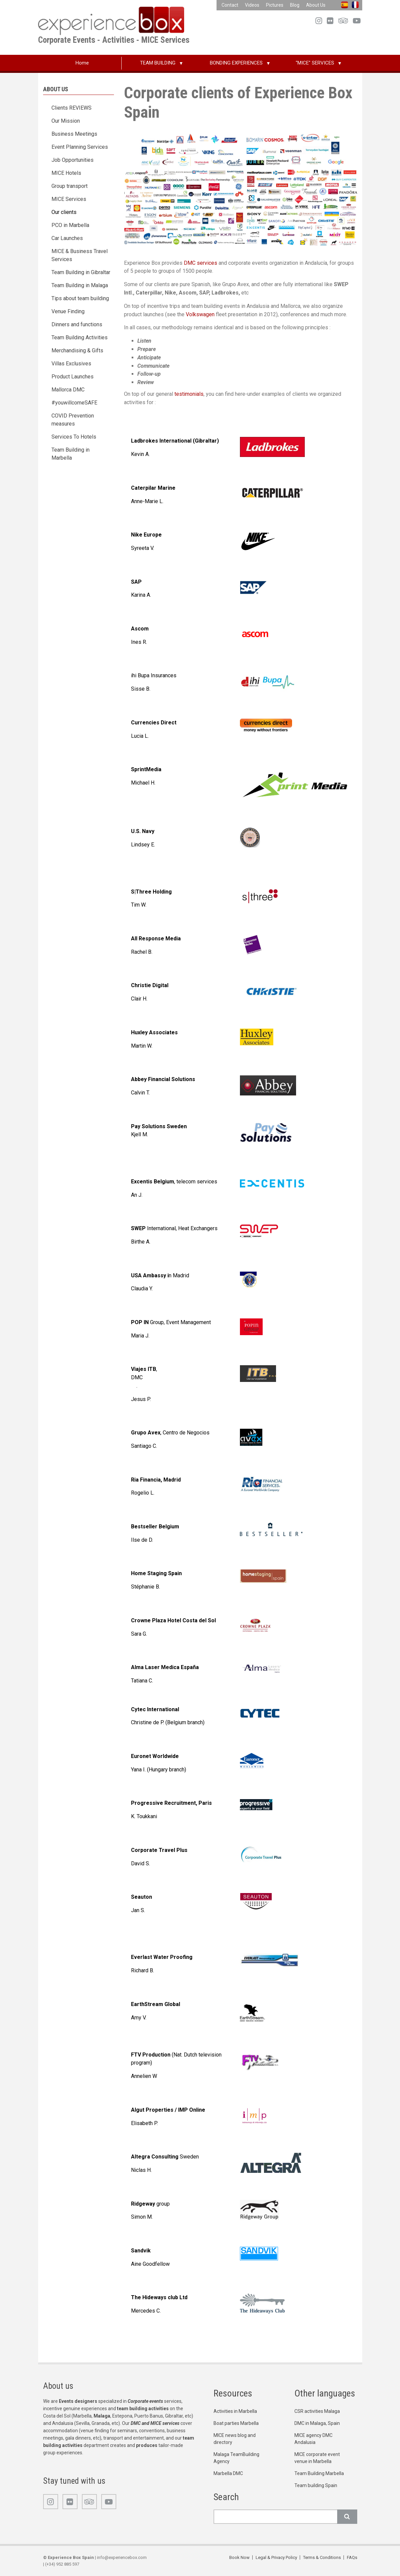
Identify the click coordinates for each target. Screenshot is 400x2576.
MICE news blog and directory (235, 2439)
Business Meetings (74, 134)
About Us (315, 5)
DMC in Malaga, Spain (317, 2423)
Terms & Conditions (322, 2557)
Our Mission (65, 121)
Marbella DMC (228, 2473)
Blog (294, 5)
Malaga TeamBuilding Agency (236, 2458)
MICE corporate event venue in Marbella (317, 2458)
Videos (252, 5)
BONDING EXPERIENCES (236, 63)
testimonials (189, 394)
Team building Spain (315, 2485)
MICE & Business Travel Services (79, 255)
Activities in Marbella (235, 2411)
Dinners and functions (76, 324)
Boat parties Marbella (236, 2423)
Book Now (239, 2557)
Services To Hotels (73, 437)
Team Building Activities (79, 337)
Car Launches (67, 238)
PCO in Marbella (70, 225)
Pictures (274, 5)
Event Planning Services (79, 147)
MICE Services (68, 199)
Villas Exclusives (71, 363)
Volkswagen (201, 314)
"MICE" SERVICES (315, 63)
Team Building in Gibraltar (80, 272)
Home (82, 63)
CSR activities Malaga (317, 2411)
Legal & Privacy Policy (276, 2557)
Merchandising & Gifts (77, 350)
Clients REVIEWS (71, 108)
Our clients (64, 212)
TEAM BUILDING (157, 63)
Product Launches (72, 376)
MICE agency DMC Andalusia (313, 2439)
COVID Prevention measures (72, 420)
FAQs (352, 2557)
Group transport (69, 186)
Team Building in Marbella (70, 454)
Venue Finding (68, 311)
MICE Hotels (66, 173)
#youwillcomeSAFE (74, 402)
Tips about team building (80, 298)
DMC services (200, 263)
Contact (230, 5)
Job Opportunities (72, 160)
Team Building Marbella (319, 2473)
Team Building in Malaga (79, 285)
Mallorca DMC (68, 389)
